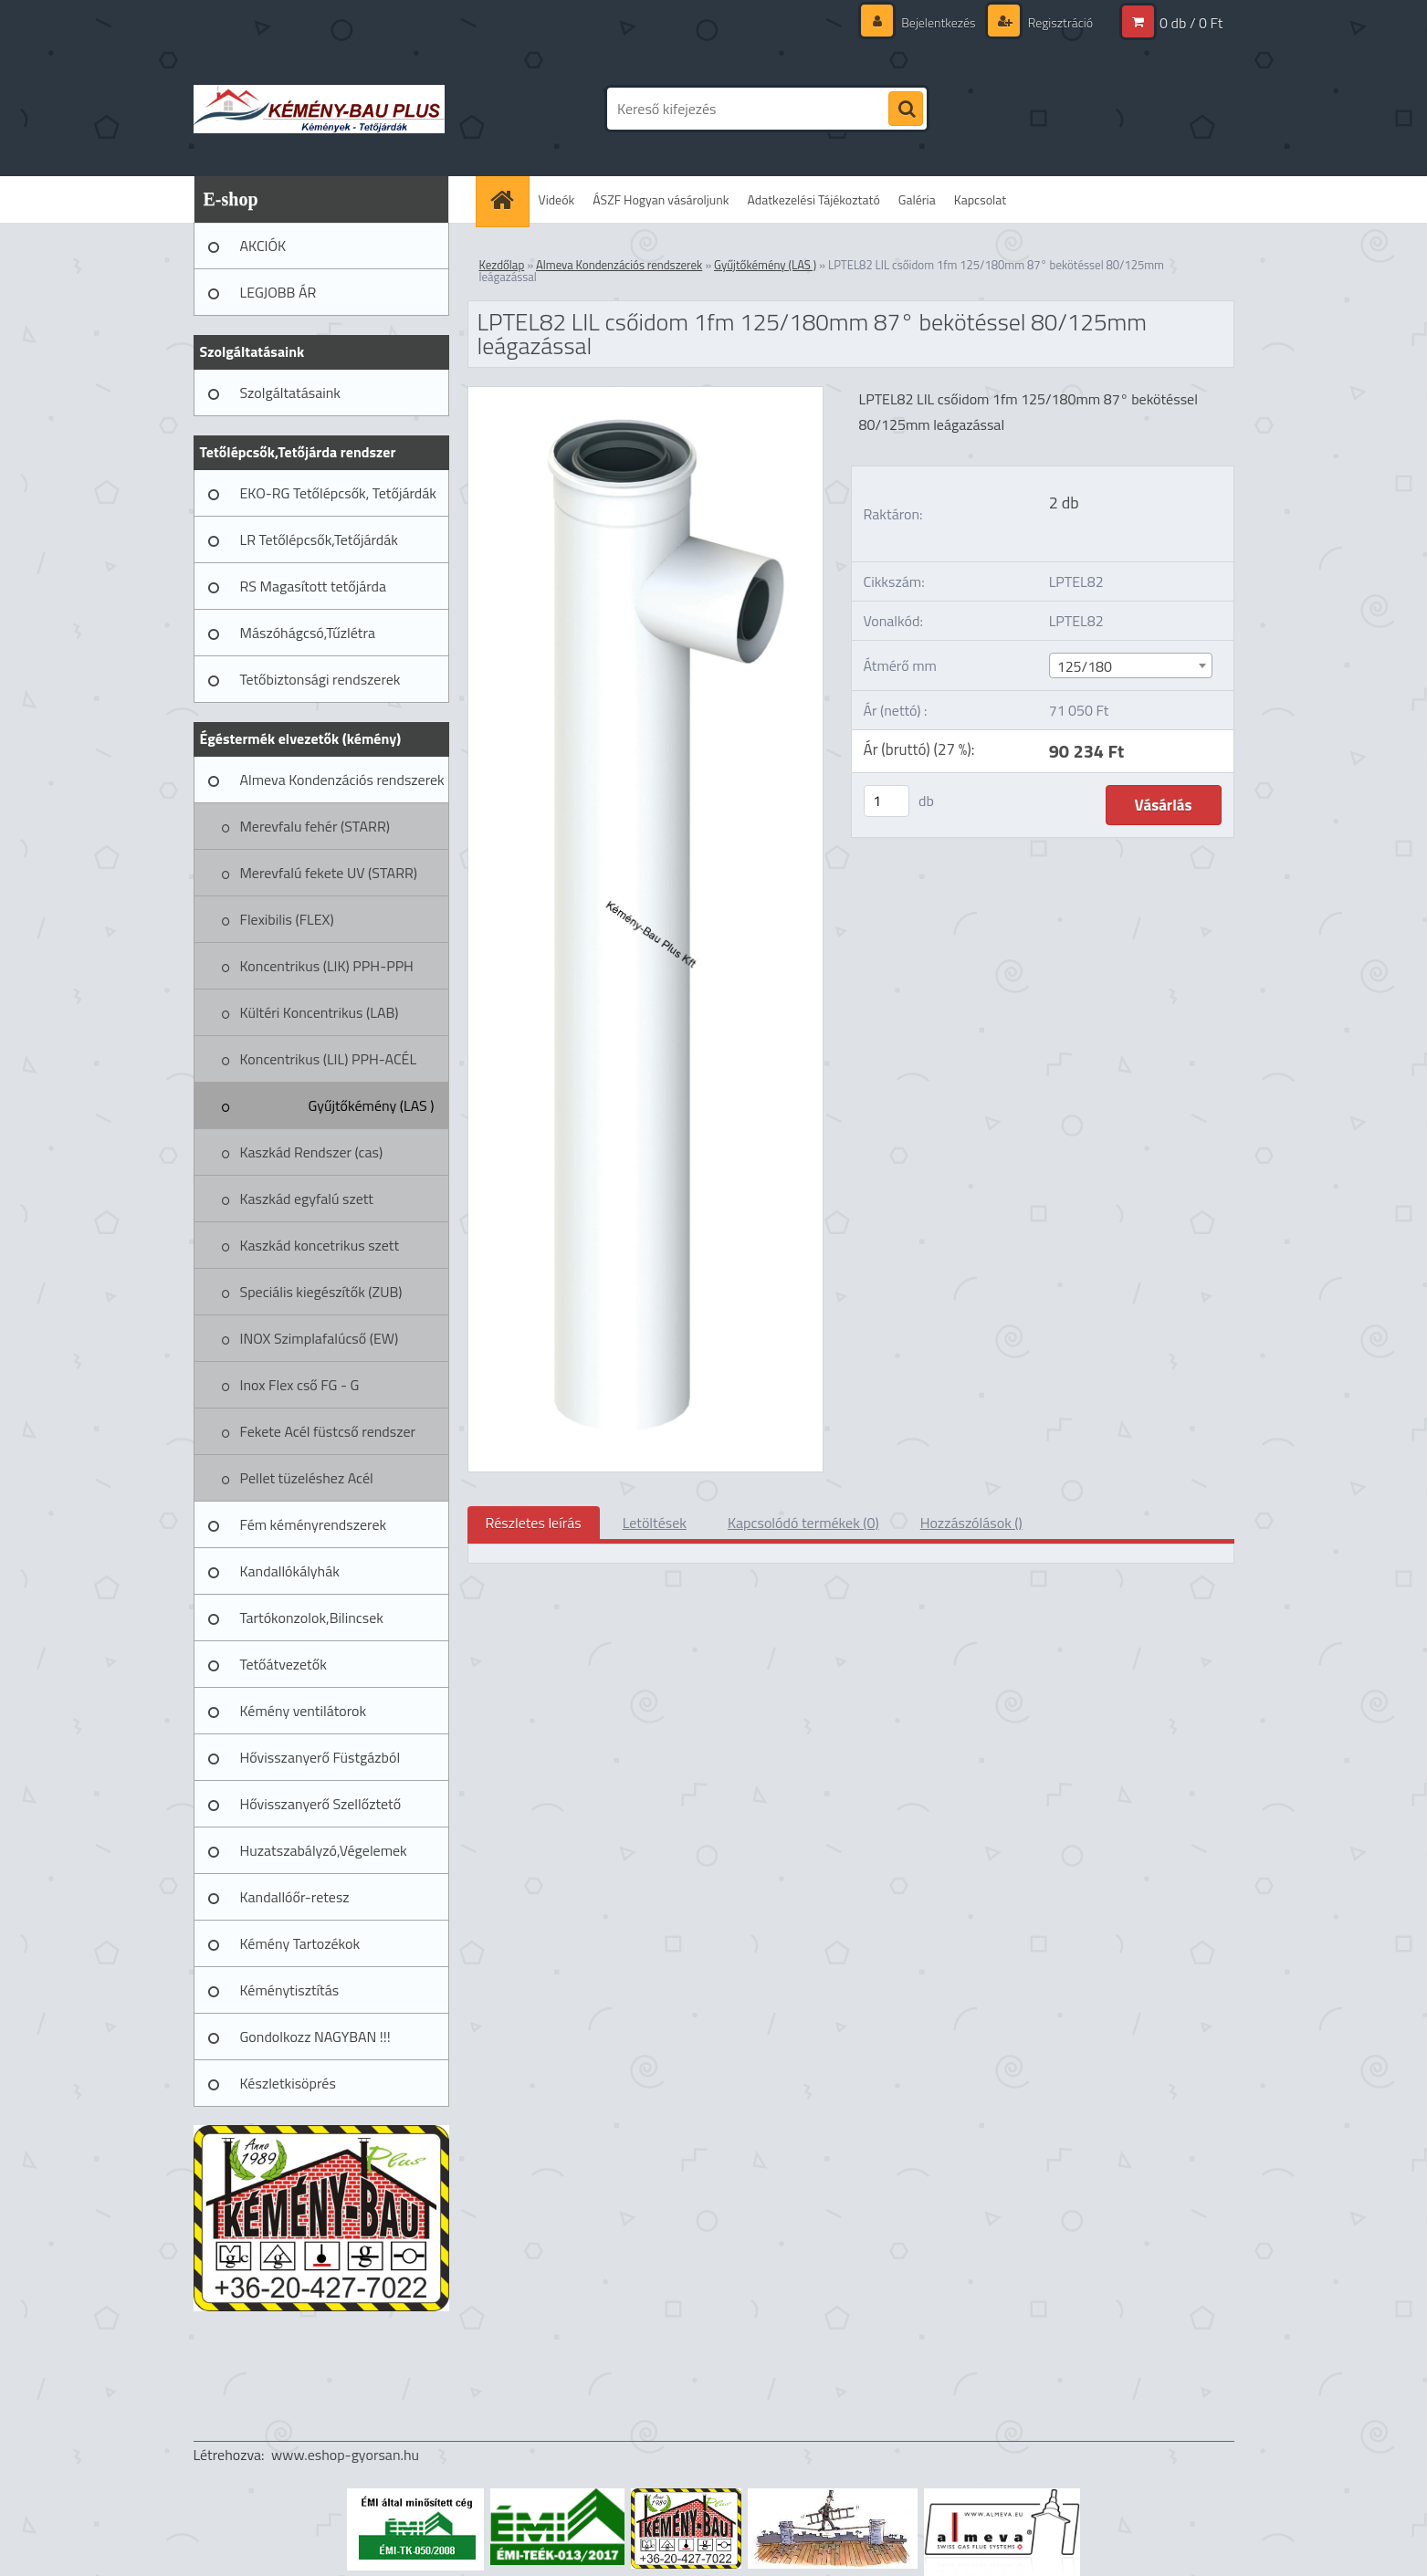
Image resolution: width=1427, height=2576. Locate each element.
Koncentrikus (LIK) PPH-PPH (327, 966)
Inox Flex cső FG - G (300, 1385)
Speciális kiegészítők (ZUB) (321, 1292)
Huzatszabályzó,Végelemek (323, 1850)
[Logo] (319, 108)
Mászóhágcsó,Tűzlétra (308, 633)
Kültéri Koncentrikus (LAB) (319, 1012)
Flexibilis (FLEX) (287, 919)
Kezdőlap (502, 265)
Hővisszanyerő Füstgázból (320, 1757)
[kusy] (886, 801)
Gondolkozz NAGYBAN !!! (315, 2036)
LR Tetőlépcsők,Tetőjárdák (319, 539)
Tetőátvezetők (283, 1664)
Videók (557, 199)
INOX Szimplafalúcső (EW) (319, 1338)
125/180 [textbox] (1084, 666)
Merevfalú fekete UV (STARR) (329, 873)
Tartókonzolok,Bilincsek (311, 1617)
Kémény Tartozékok (300, 1943)
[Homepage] (509, 199)
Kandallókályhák (290, 1571)
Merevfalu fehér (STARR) (315, 826)
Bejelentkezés (938, 22)
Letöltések (655, 1523)
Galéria (917, 199)
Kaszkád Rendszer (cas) (311, 1152)
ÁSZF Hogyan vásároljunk (661, 199)
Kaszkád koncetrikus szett (320, 1245)
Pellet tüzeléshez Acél (306, 1478)
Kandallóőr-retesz (295, 1897)
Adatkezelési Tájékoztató (814, 199)
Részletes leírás (534, 1523)
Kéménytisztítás (290, 1990)
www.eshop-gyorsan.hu (345, 2455)
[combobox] (1130, 665)
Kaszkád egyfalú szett (306, 1198)
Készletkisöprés (288, 2083)
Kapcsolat (980, 199)
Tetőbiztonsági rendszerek (320, 679)
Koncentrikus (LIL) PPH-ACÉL (328, 1059)
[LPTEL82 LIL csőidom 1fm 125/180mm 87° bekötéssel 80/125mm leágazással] (646, 394)
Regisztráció (1059, 22)
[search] (905, 109)
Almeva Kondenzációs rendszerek (342, 780)
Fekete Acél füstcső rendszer (328, 1431)
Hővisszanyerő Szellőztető (321, 1804)
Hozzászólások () (971, 1523)
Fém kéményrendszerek (313, 1524)
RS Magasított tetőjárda (313, 586)
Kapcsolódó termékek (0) (803, 1523)
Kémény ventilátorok (303, 1711)
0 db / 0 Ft (1190, 23)
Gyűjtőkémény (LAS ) (371, 1105)
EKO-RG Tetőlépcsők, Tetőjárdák (338, 493)
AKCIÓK (263, 246)
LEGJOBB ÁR (278, 292)
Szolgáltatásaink (290, 392)
